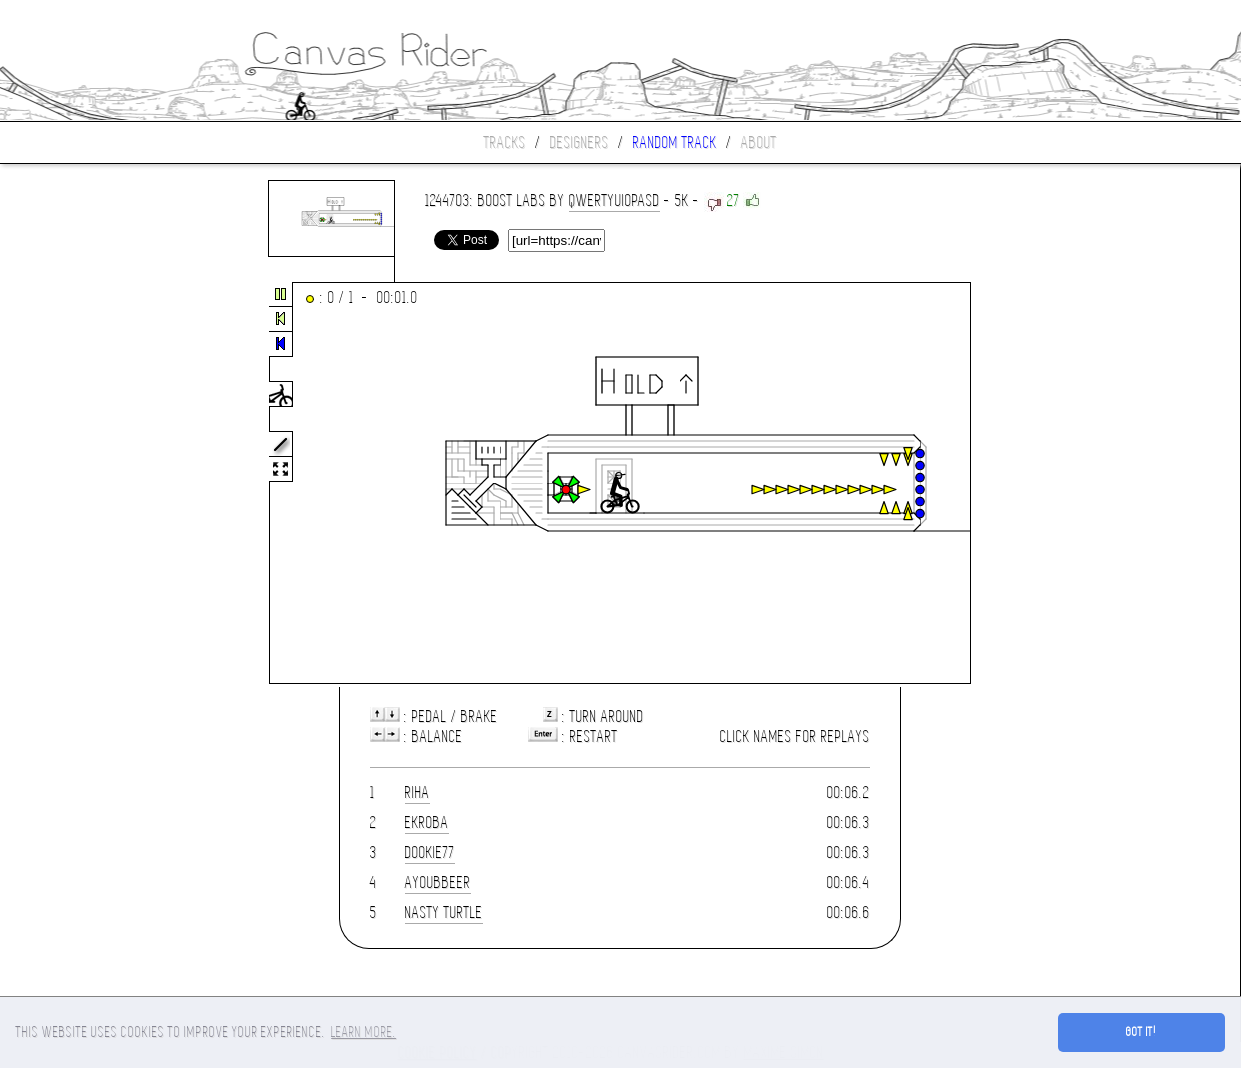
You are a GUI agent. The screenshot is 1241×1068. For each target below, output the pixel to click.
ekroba (427, 822)
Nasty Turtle (444, 912)
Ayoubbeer (438, 882)
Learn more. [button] (363, 1032)
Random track (675, 142)
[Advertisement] (84, 484)
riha (417, 792)
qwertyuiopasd (614, 200)
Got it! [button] (1141, 1032)
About (759, 142)
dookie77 (430, 852)
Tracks (505, 142)
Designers (579, 142)
